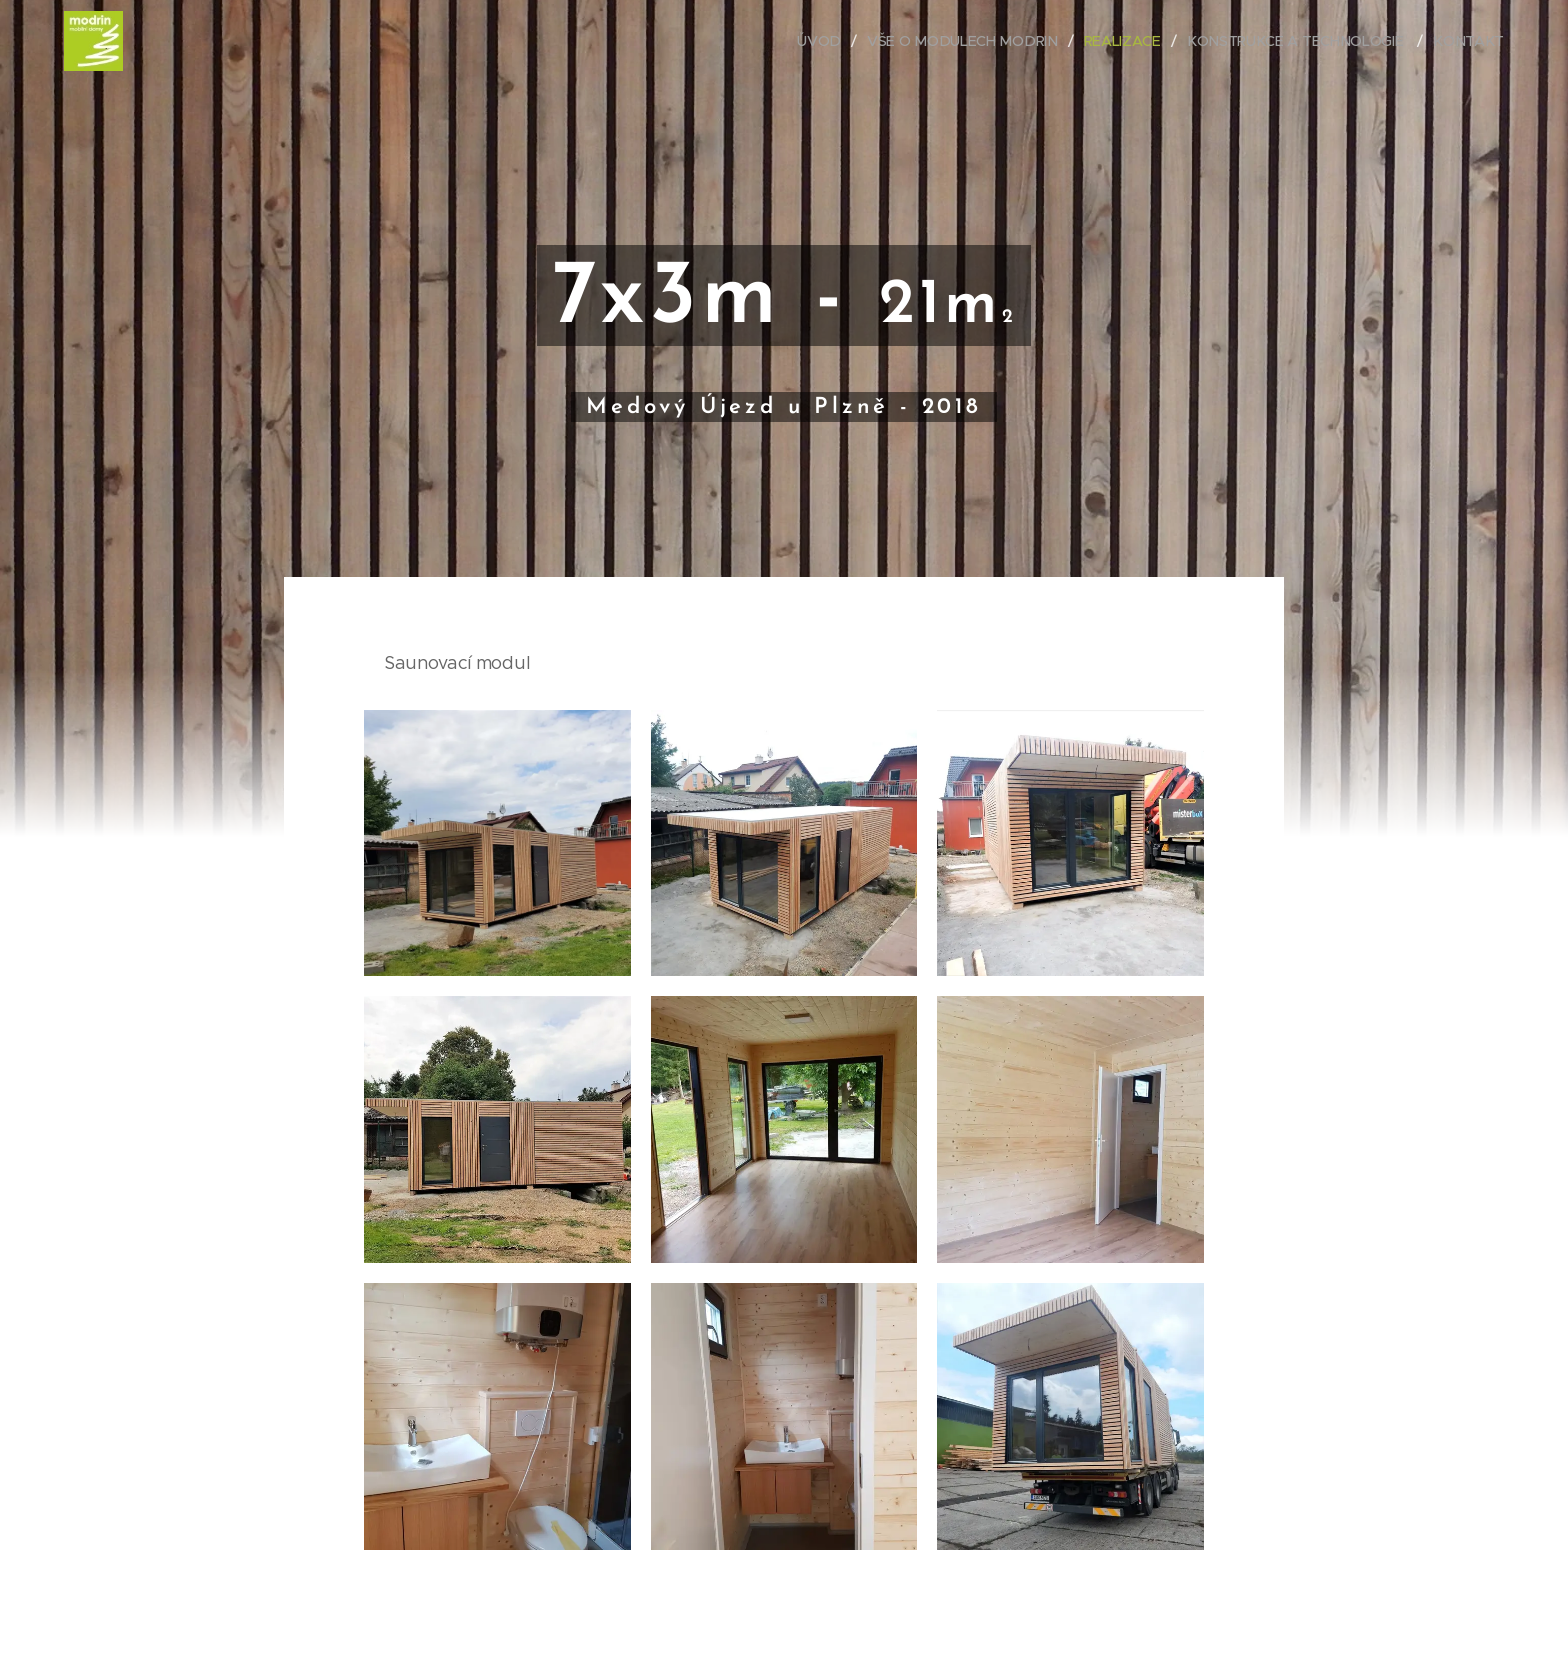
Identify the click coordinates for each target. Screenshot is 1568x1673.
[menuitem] (830, 41)
